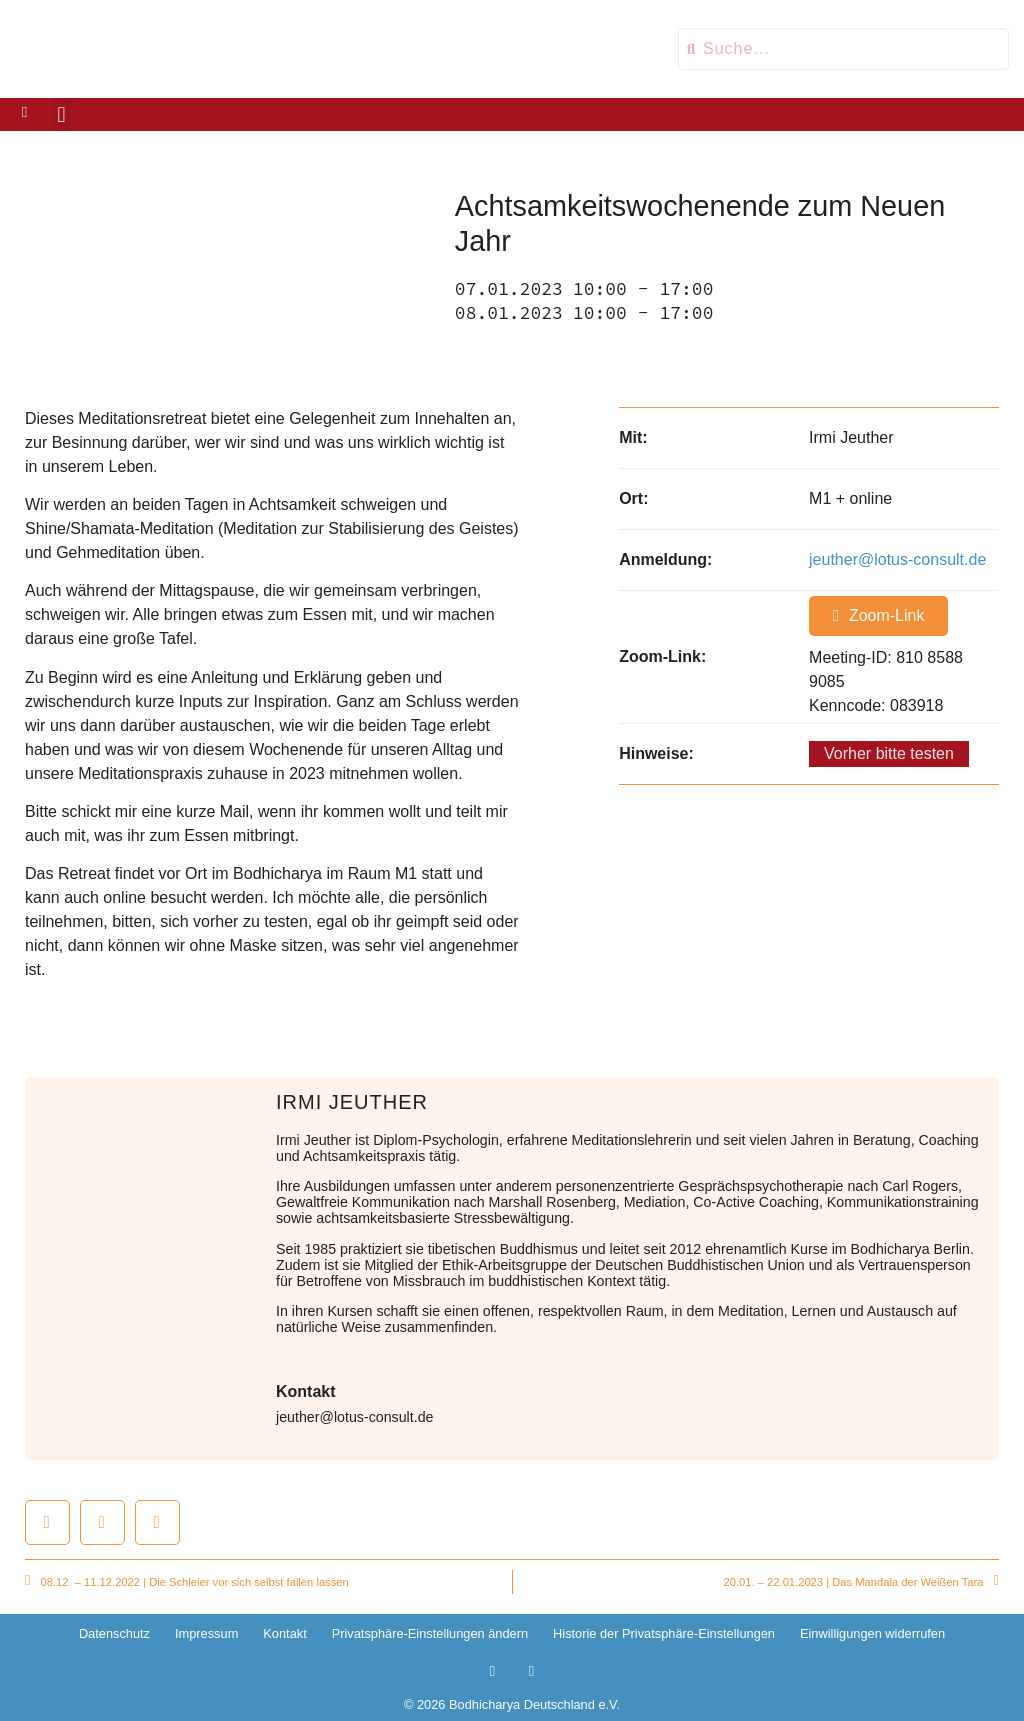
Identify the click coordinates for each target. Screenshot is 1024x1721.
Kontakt (284, 1633)
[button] (61, 114)
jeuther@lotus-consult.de (897, 559)
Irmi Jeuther (352, 1102)
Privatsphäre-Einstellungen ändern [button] (430, 1633)
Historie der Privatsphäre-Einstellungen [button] (664, 1633)
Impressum (206, 1633)
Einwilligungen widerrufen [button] (872, 1633)
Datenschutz (114, 1633)
